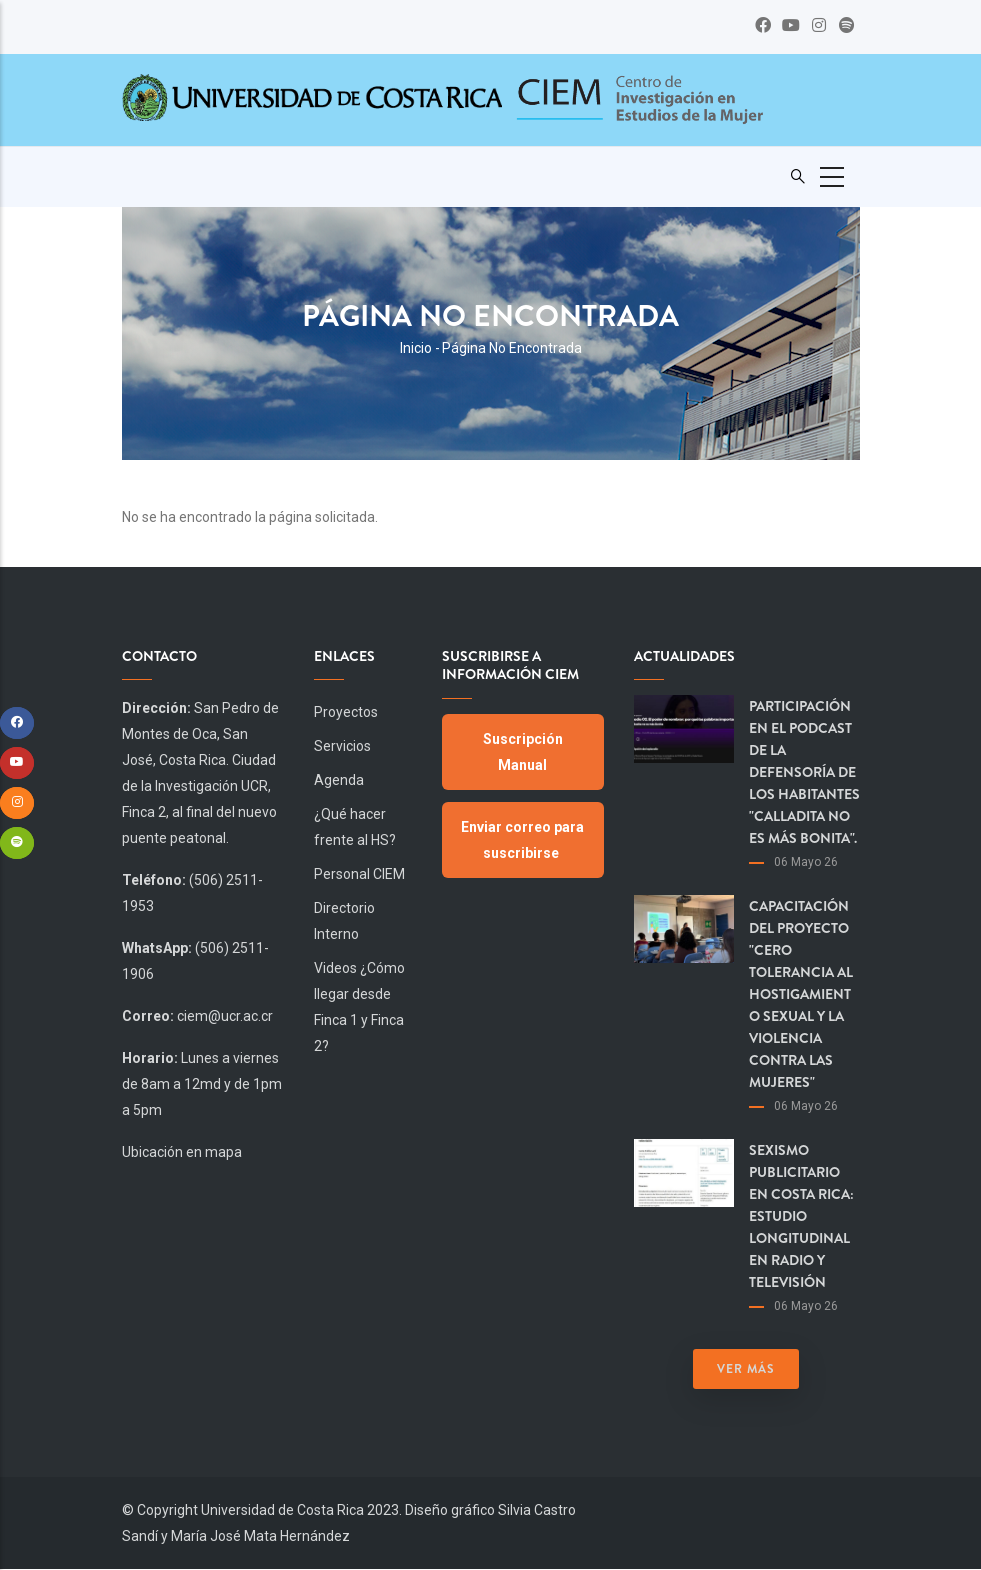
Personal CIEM (359, 874)
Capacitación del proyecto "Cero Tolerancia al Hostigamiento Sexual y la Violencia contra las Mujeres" (801, 994)
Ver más (746, 1369)
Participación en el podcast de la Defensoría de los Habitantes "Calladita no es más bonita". (804, 772)
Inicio (416, 348)
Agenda (339, 780)
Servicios (342, 746)
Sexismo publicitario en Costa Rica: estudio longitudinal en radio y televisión (801, 1216)
